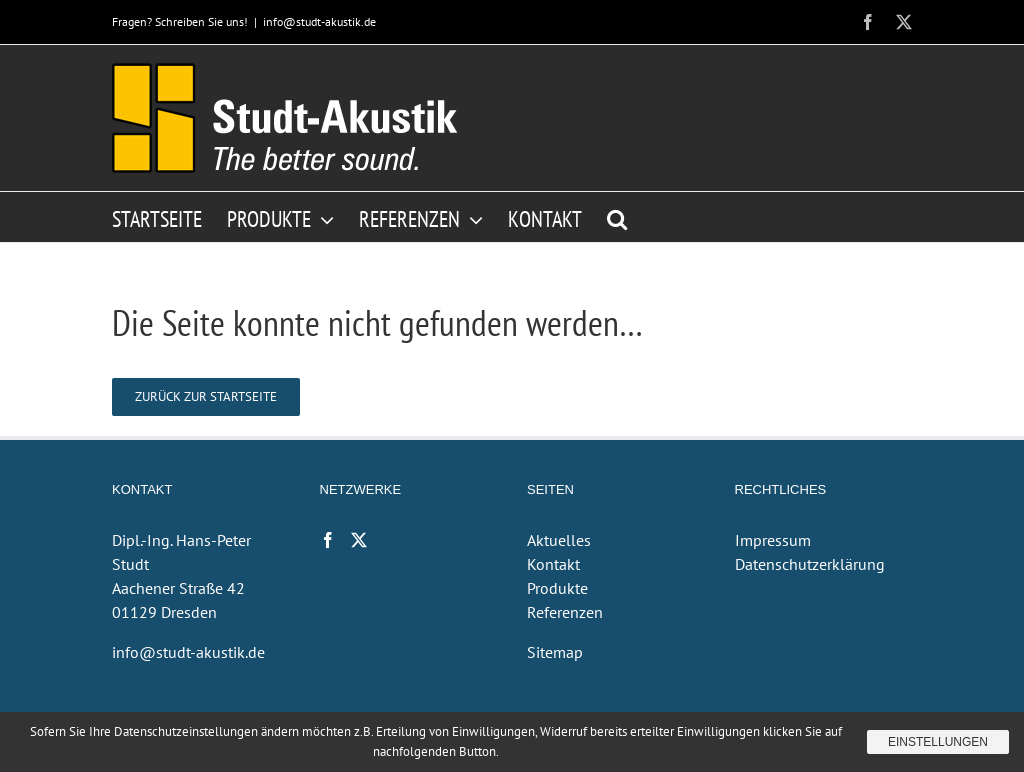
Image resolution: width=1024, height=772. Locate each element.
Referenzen (565, 612)
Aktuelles (559, 540)
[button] (617, 217)
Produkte (557, 588)
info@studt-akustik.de (319, 21)
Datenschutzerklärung (810, 564)
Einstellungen (938, 742)
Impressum (773, 540)
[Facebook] (328, 540)
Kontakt (553, 564)
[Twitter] (359, 540)
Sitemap (555, 652)
